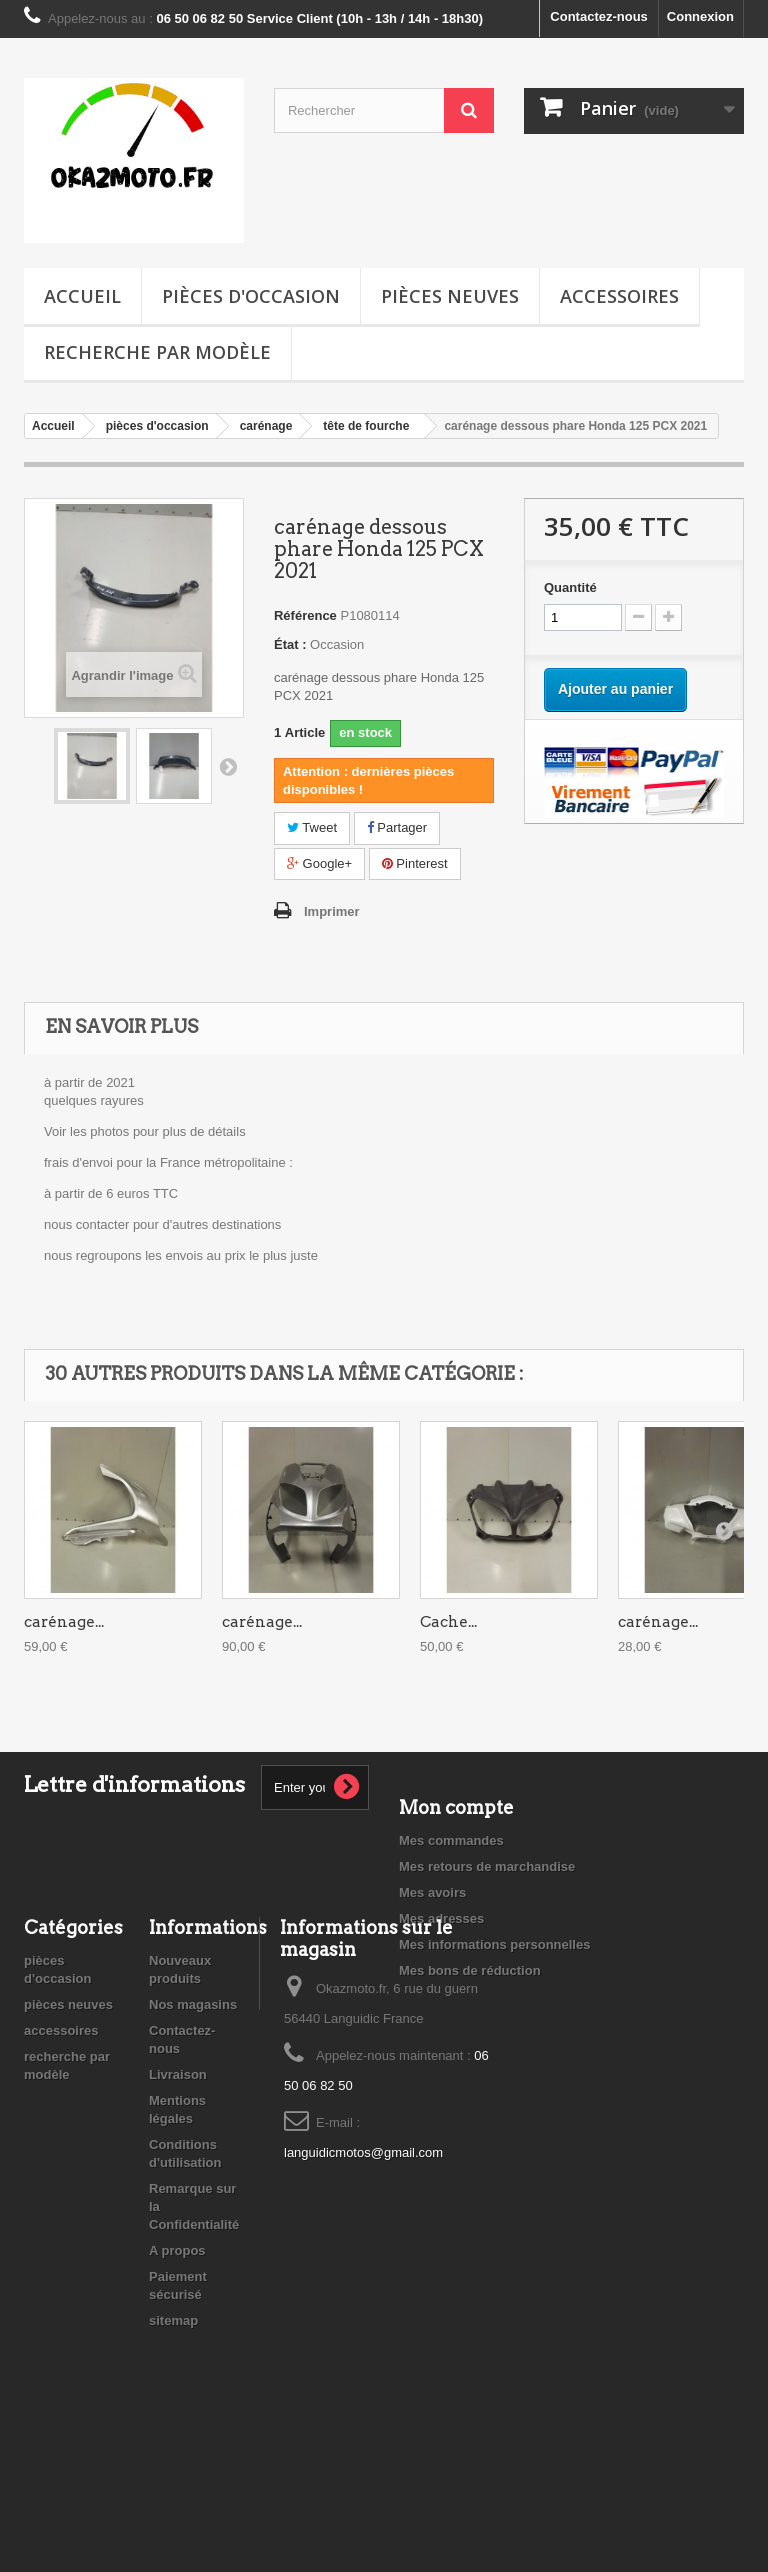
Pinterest (415, 863)
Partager (397, 827)
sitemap (173, 2445)
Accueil (82, 296)
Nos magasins (193, 2129)
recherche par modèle (157, 352)
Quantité (570, 587)
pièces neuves (450, 296)
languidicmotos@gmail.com (363, 2277)
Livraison (178, 2199)
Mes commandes (451, 1840)
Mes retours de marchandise (487, 1866)
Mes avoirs (432, 1892)
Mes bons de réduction (470, 1970)
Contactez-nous (599, 16)
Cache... (448, 1622)
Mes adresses (441, 1918)
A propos (177, 2375)
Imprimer (332, 911)
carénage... (64, 1622)
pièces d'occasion (251, 296)
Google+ (319, 863)
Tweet (312, 827)
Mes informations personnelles (494, 1944)
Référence (305, 615)
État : (290, 644)
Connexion (700, 16)
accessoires (619, 296)
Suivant (228, 766)
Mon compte (456, 1807)
